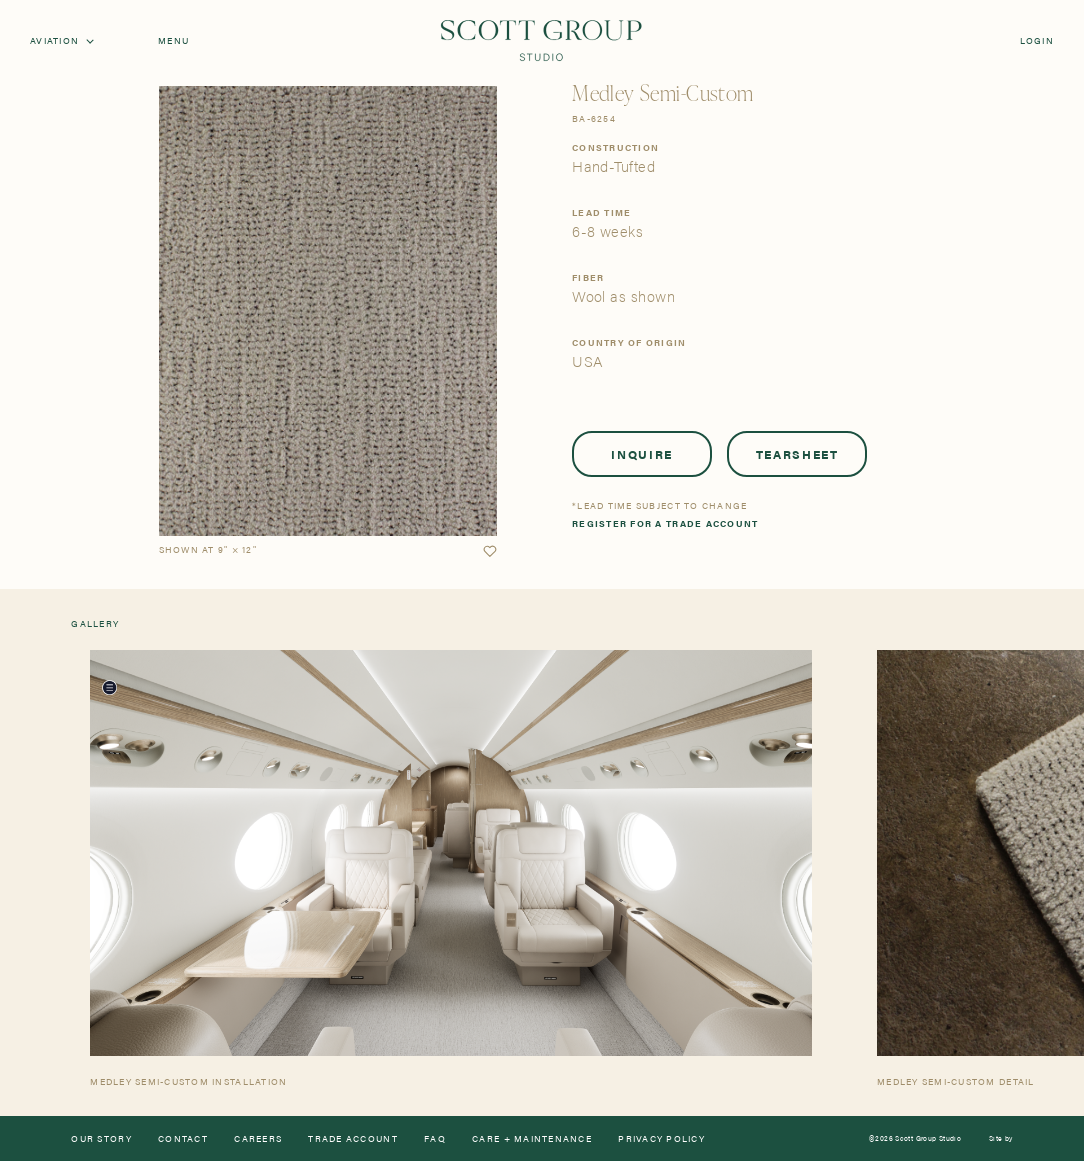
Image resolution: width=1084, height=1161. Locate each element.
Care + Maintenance (532, 1138)
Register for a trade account (665, 523)
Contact (183, 1138)
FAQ (435, 1138)
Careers (258, 1138)
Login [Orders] (1037, 40)
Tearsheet (797, 454)
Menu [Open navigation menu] (173, 40)
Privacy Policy (661, 1138)
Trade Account (352, 1138)
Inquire (642, 454)
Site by (1001, 1138)
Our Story (101, 1138)
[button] (489, 551)
